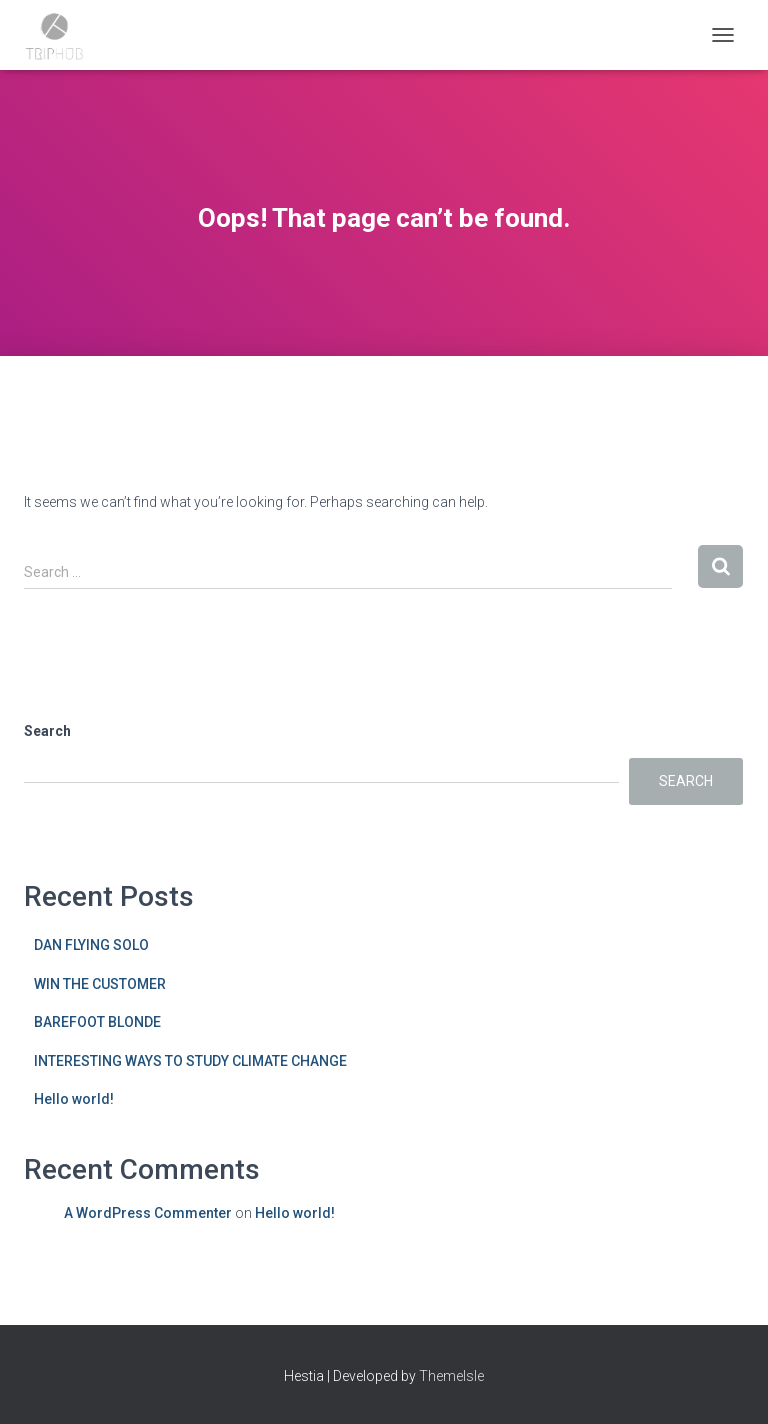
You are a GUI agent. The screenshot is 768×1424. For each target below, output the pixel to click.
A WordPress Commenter (148, 1213)
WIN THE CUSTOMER (100, 984)
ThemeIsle (451, 1376)
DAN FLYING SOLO (91, 945)
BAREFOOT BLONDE (97, 1022)
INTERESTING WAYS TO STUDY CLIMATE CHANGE (190, 1061)
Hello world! (74, 1099)
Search (47, 731)
